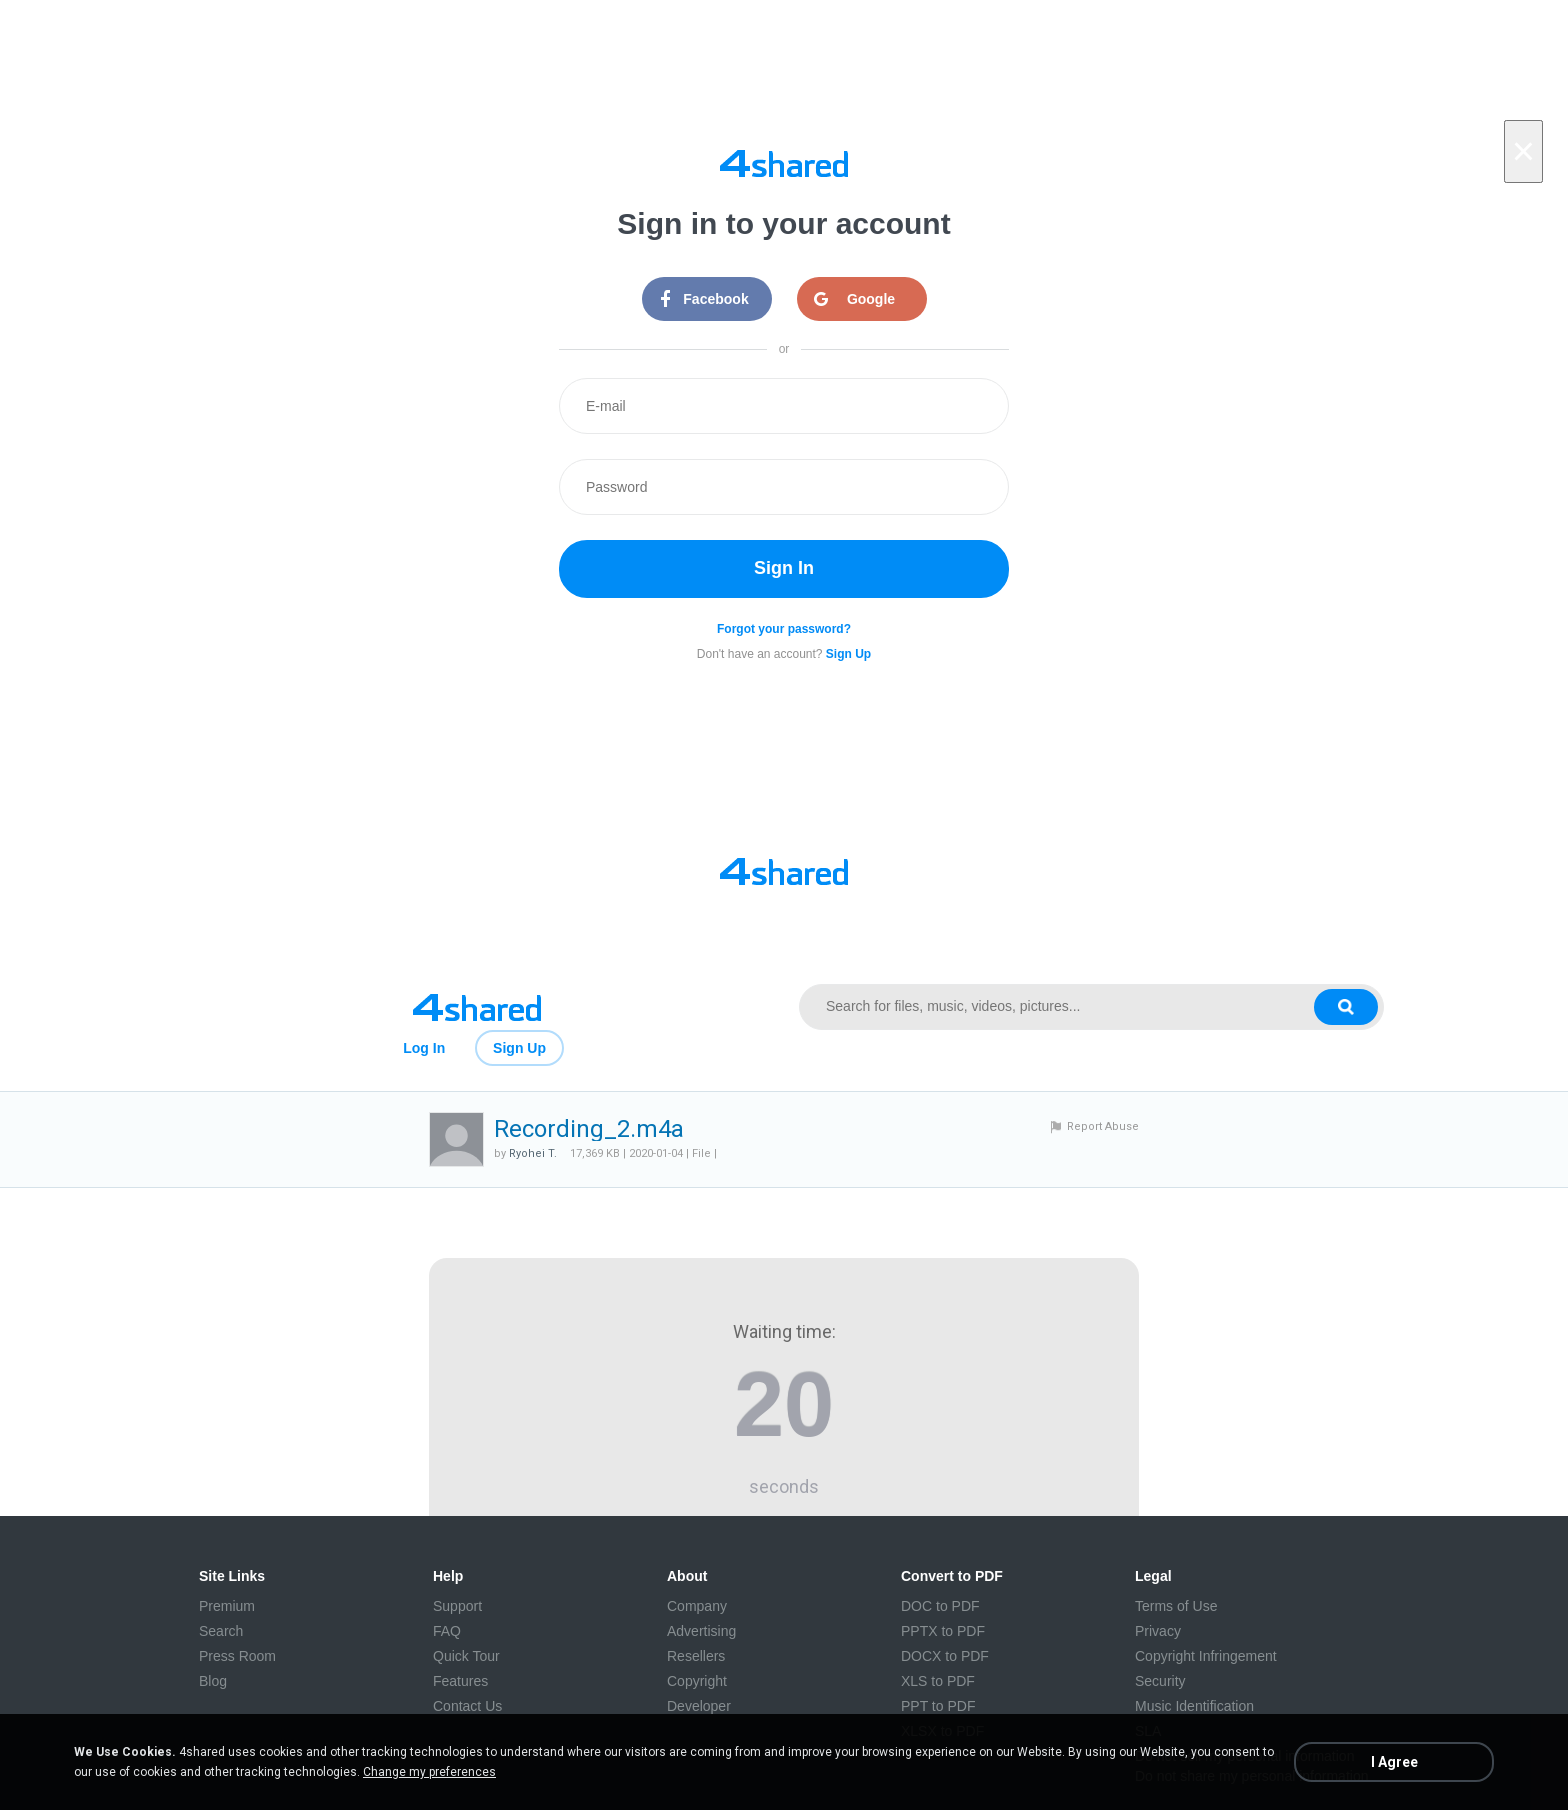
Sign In (784, 568)
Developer (699, 1706)
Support (457, 1606)
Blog (213, 1681)
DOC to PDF (940, 1606)
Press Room (237, 1656)
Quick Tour (466, 1656)
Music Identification (1194, 1706)
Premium (227, 1606)
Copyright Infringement (1206, 1656)
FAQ (447, 1631)
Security (1160, 1681)
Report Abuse (1103, 1126)
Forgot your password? (784, 629)
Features (460, 1681)
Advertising (701, 1631)
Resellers (696, 1656)
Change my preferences (429, 1772)
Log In (424, 1048)
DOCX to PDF (945, 1656)
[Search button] (1346, 1007)
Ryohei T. (533, 1153)
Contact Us (467, 1706)
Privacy (1158, 1631)
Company (697, 1606)
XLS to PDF (938, 1681)
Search (221, 1631)
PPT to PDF (938, 1706)
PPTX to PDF (943, 1631)
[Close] (1523, 151)
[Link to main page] (476, 1007)
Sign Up (519, 1048)
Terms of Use (1176, 1606)
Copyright (697, 1681)
